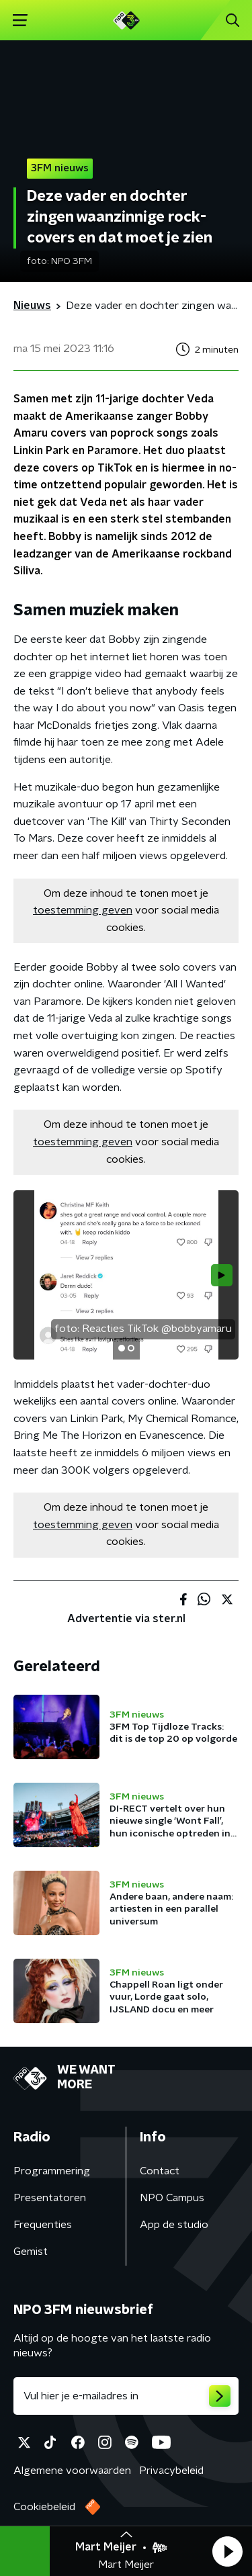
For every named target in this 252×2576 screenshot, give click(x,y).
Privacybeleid (171, 2470)
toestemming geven (82, 910)
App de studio (174, 2224)
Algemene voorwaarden (72, 2470)
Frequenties (42, 2224)
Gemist (30, 2251)
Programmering (51, 2171)
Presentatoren (49, 2197)
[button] (227, 2551)
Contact (159, 2171)
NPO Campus (172, 2197)
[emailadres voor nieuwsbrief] (126, 2396)
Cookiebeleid (44, 2506)
